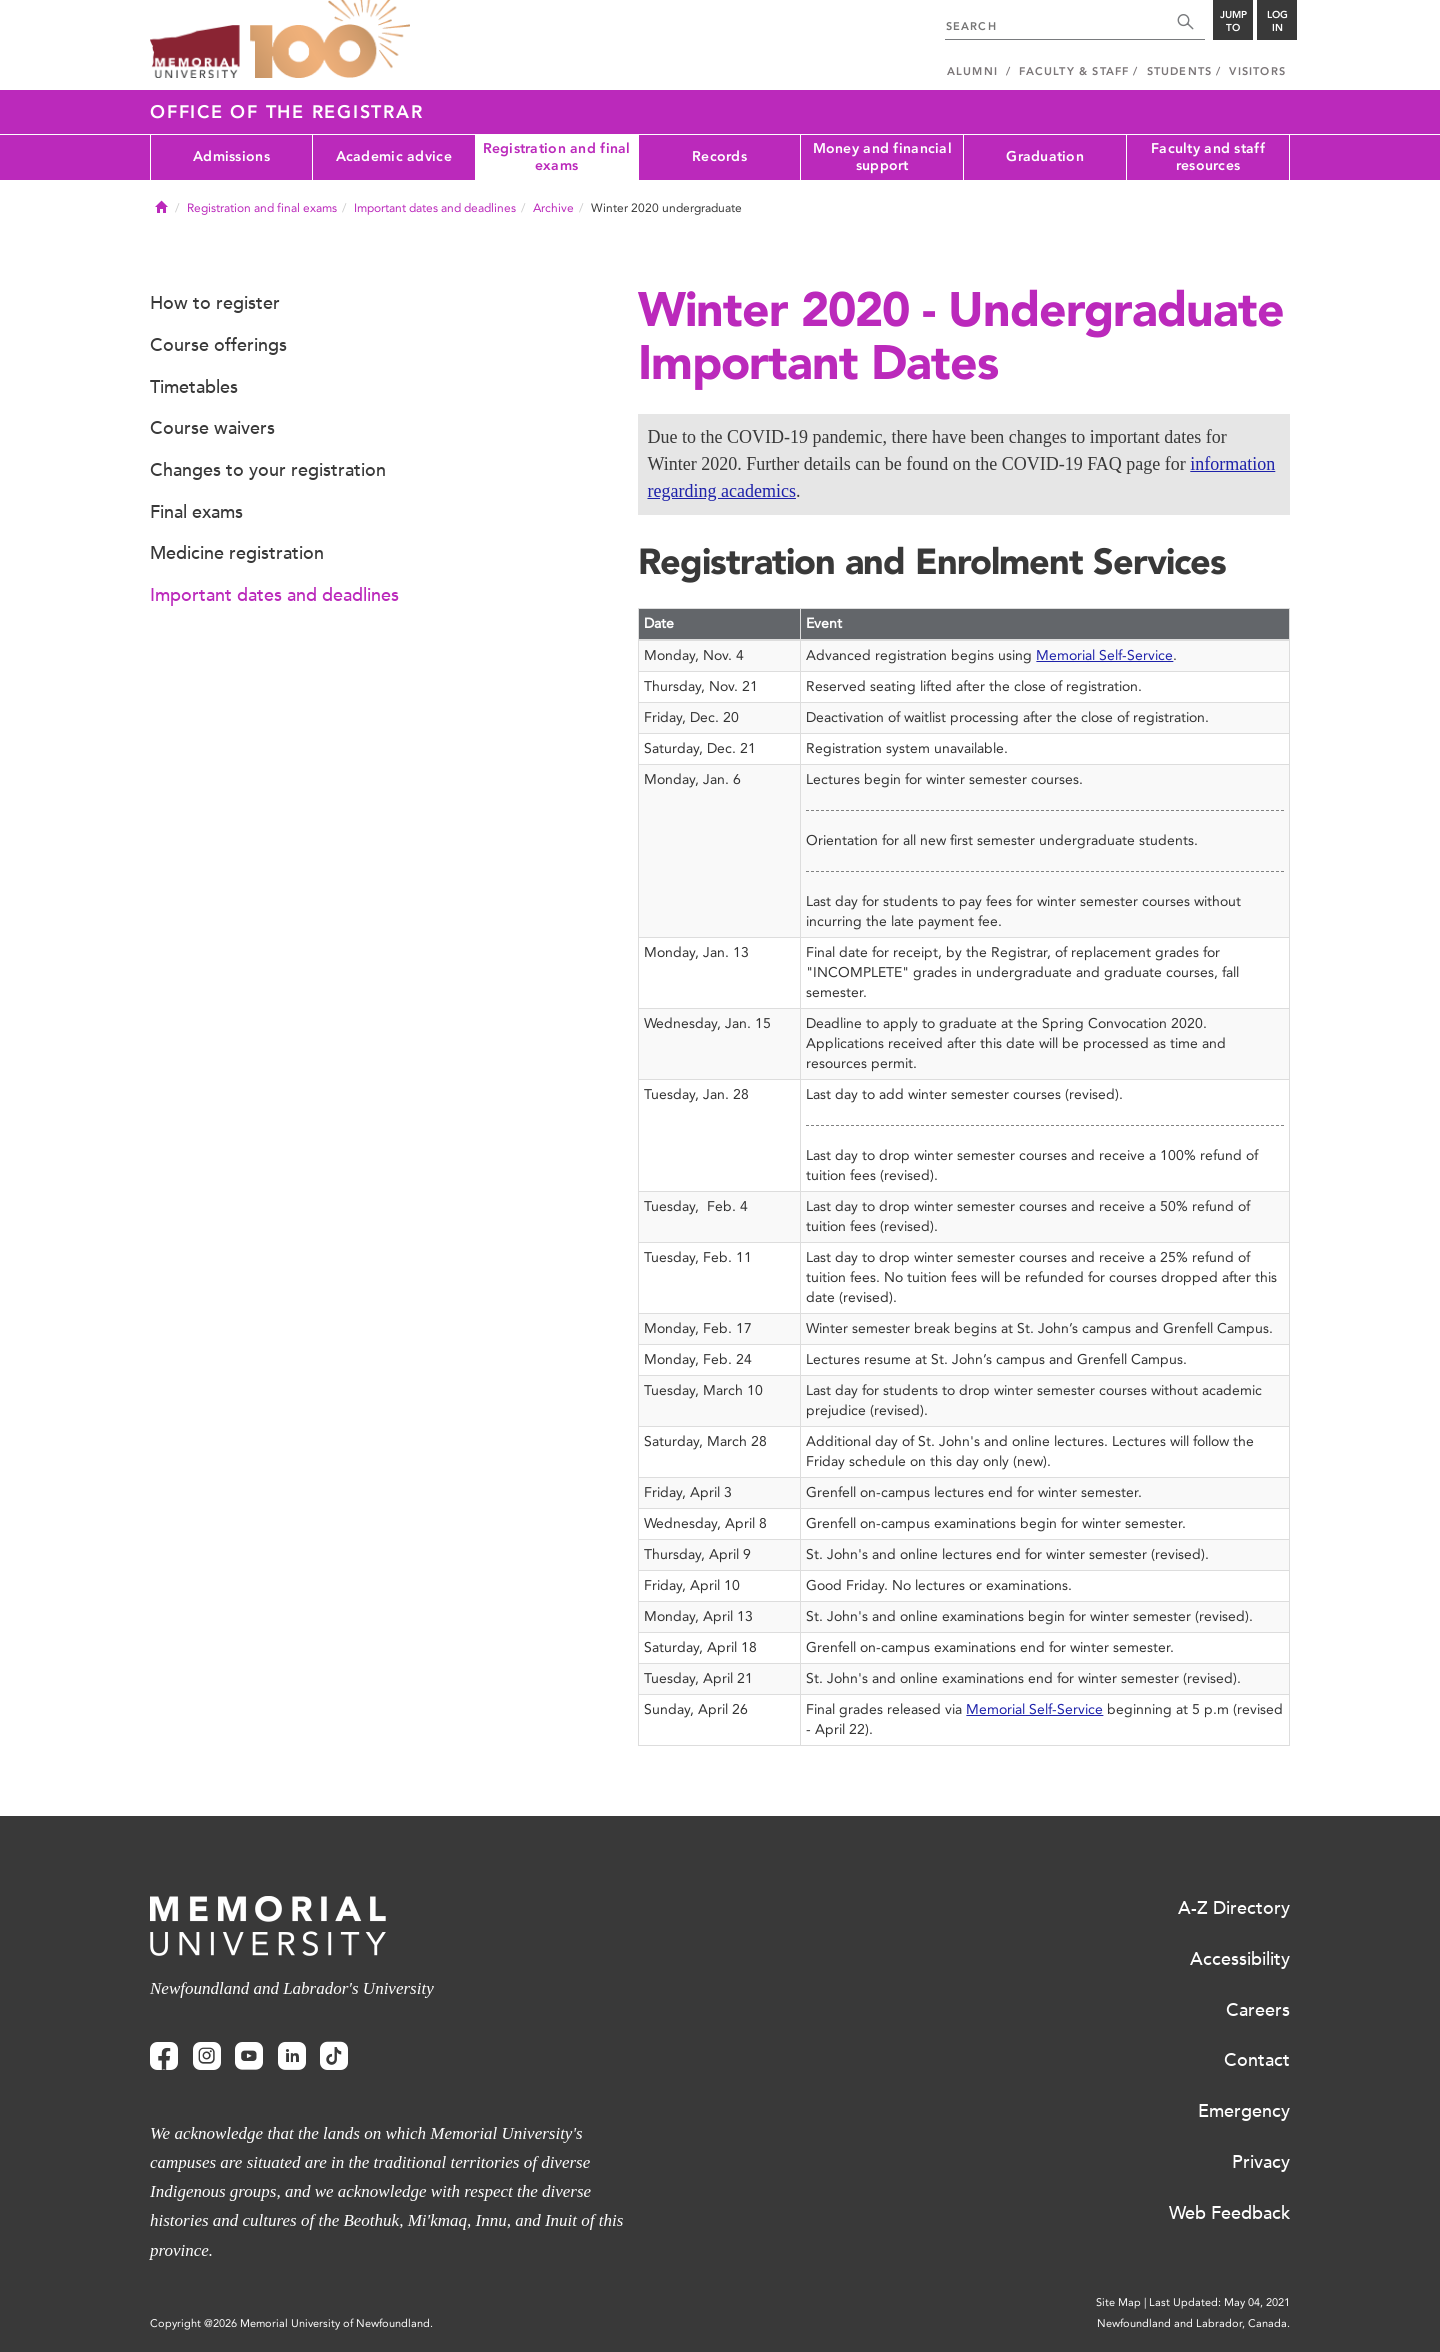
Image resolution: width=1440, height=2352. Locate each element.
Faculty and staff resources (1208, 157)
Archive (553, 208)
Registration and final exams (557, 157)
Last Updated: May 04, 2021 (1219, 2302)
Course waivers (212, 428)
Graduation (1045, 156)
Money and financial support (882, 157)
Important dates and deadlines (435, 208)
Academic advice (394, 156)
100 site (330, 40)
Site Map (1118, 2302)
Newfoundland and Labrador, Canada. (1193, 2323)
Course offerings (218, 345)
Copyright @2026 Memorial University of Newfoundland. (291, 2323)
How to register (215, 303)
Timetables (194, 387)
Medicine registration (237, 553)
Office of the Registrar (286, 112)
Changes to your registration (268, 470)
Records (719, 156)
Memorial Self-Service (1104, 655)
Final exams (196, 512)
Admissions (231, 156)
